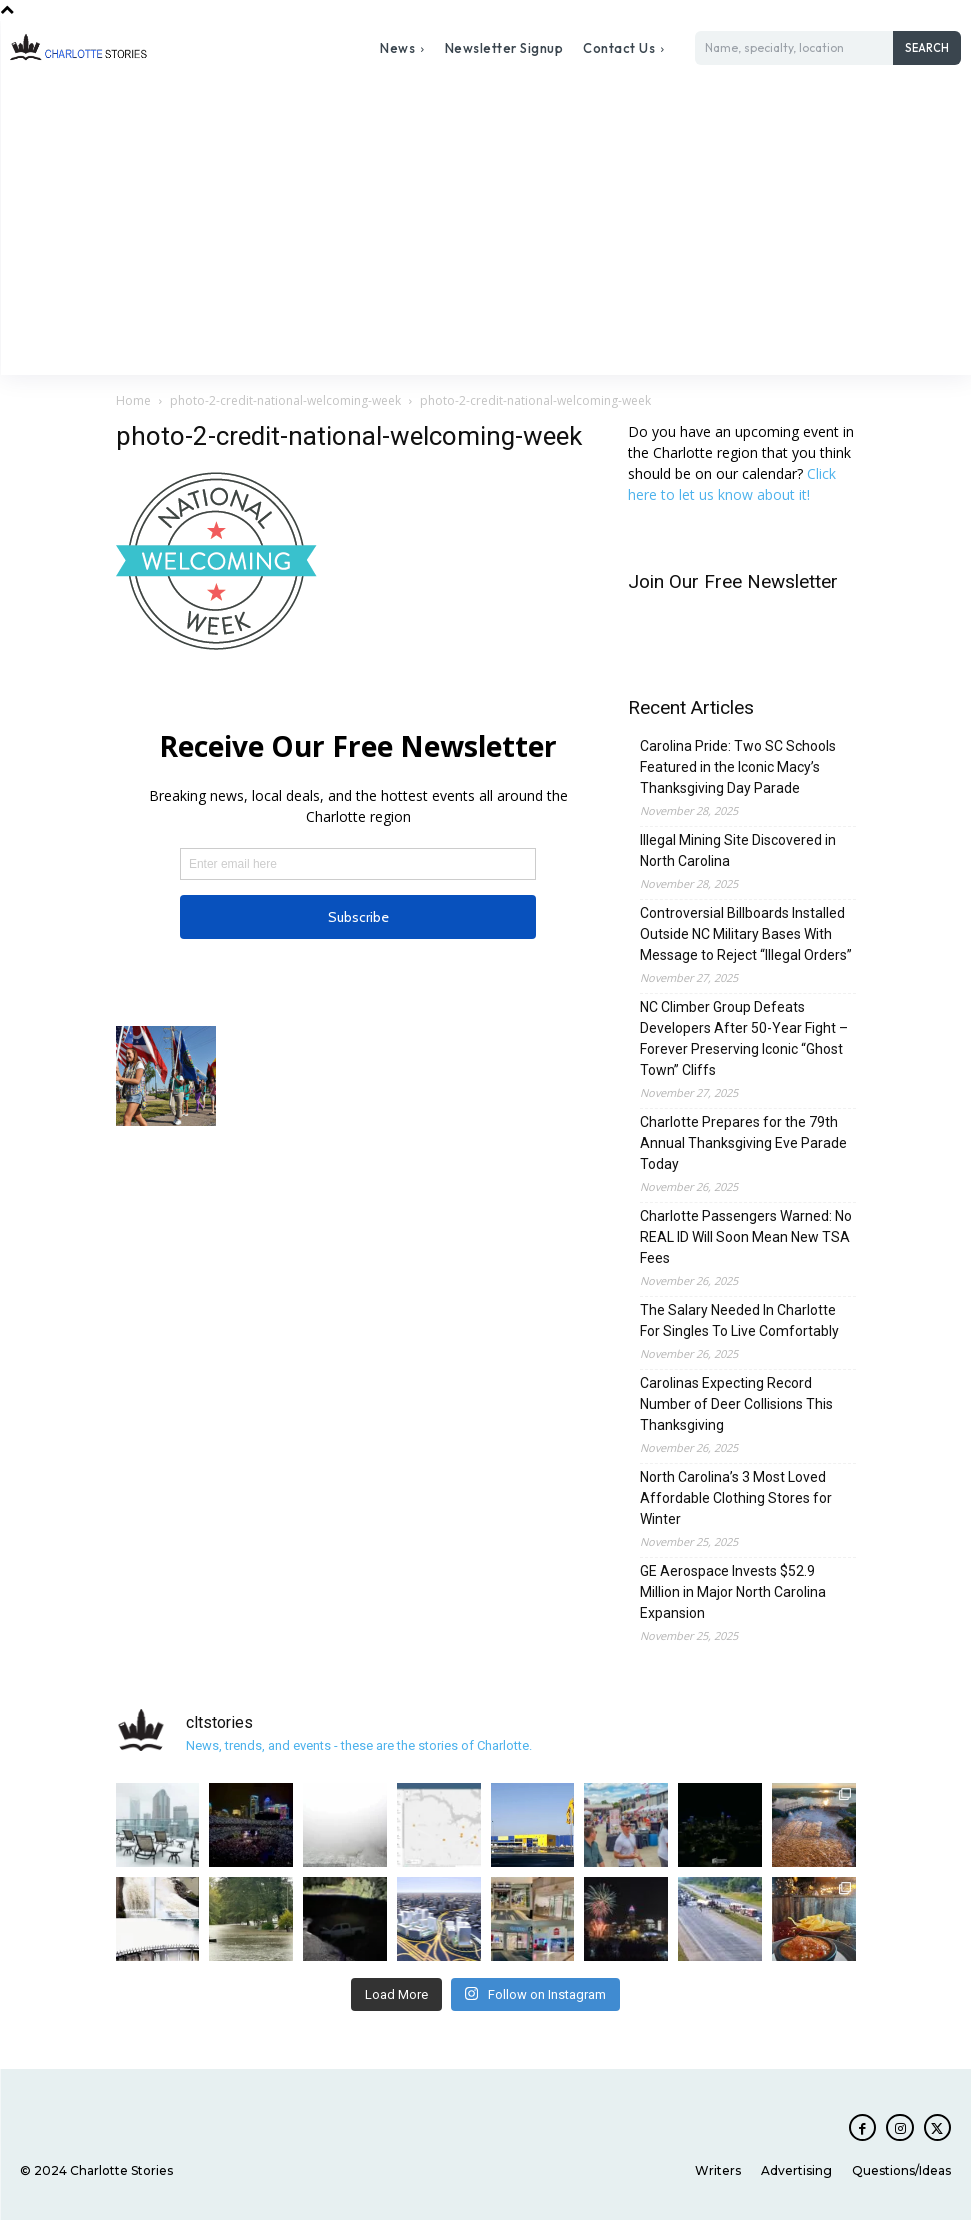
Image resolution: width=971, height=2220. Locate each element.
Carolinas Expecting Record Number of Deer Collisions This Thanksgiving (736, 1404)
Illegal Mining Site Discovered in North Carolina (738, 850)
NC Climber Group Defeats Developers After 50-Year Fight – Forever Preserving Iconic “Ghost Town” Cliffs (744, 1038)
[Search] (927, 48)
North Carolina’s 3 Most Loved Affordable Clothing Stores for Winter (736, 1498)
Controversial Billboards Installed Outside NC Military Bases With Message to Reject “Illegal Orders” (746, 934)
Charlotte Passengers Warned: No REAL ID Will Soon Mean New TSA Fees (746, 1237)
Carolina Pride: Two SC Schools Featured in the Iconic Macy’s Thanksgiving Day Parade (738, 767)
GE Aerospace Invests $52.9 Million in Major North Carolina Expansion (733, 1592)
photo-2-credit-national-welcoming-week (285, 400)
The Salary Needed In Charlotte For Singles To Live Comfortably (739, 1320)
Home (133, 400)
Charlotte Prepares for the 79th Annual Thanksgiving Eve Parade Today (743, 1143)
